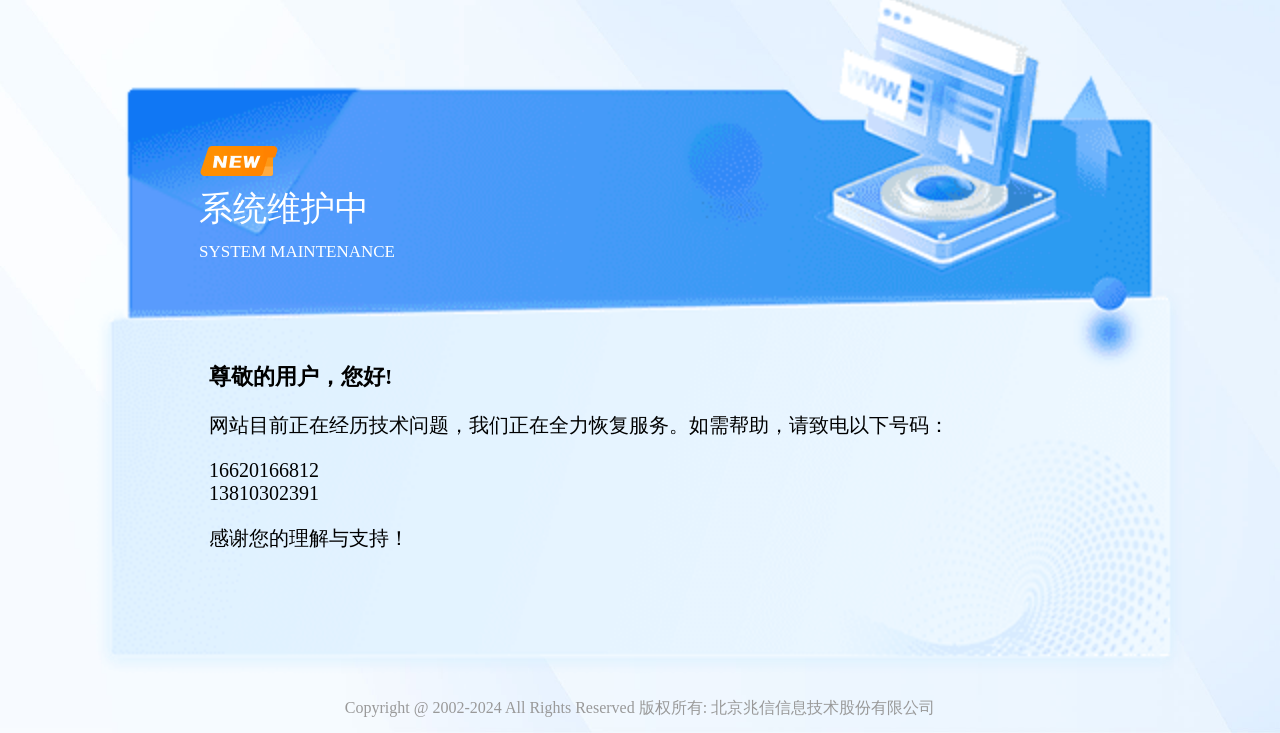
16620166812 (264, 470)
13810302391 (264, 493)
